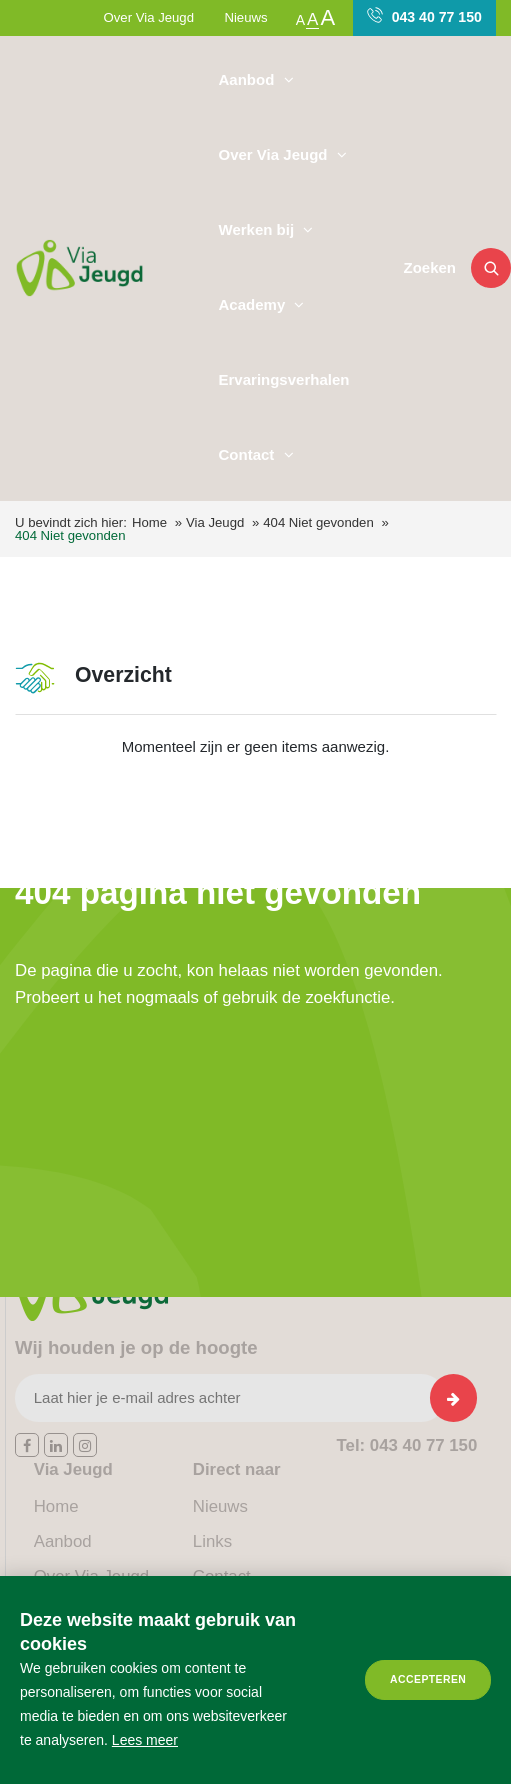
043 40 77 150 (424, 16)
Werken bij (259, 229)
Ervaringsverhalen (284, 379)
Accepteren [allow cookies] (428, 1679)
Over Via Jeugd (149, 17)
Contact (249, 454)
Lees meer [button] (145, 1740)
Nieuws (245, 17)
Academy (254, 304)
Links (212, 1541)
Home (149, 522)
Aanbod (249, 79)
